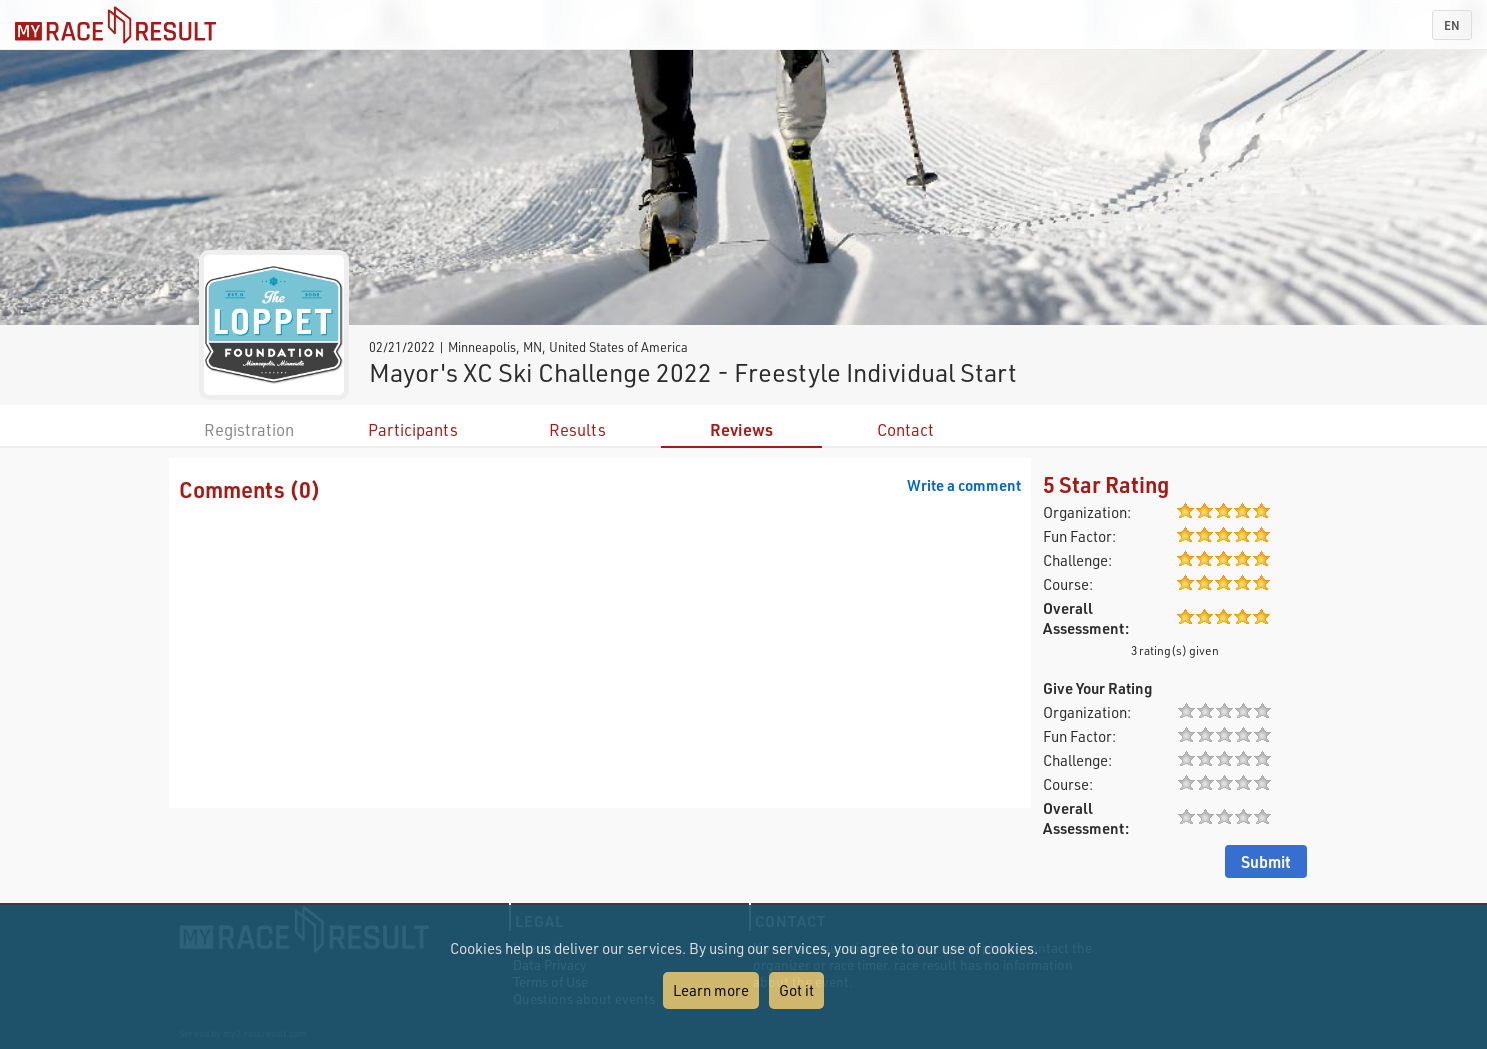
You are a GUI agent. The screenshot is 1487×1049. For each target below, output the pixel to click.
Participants (413, 429)
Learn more (711, 990)
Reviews (741, 429)
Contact (905, 429)
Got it (796, 990)
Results (577, 429)
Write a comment (964, 485)
